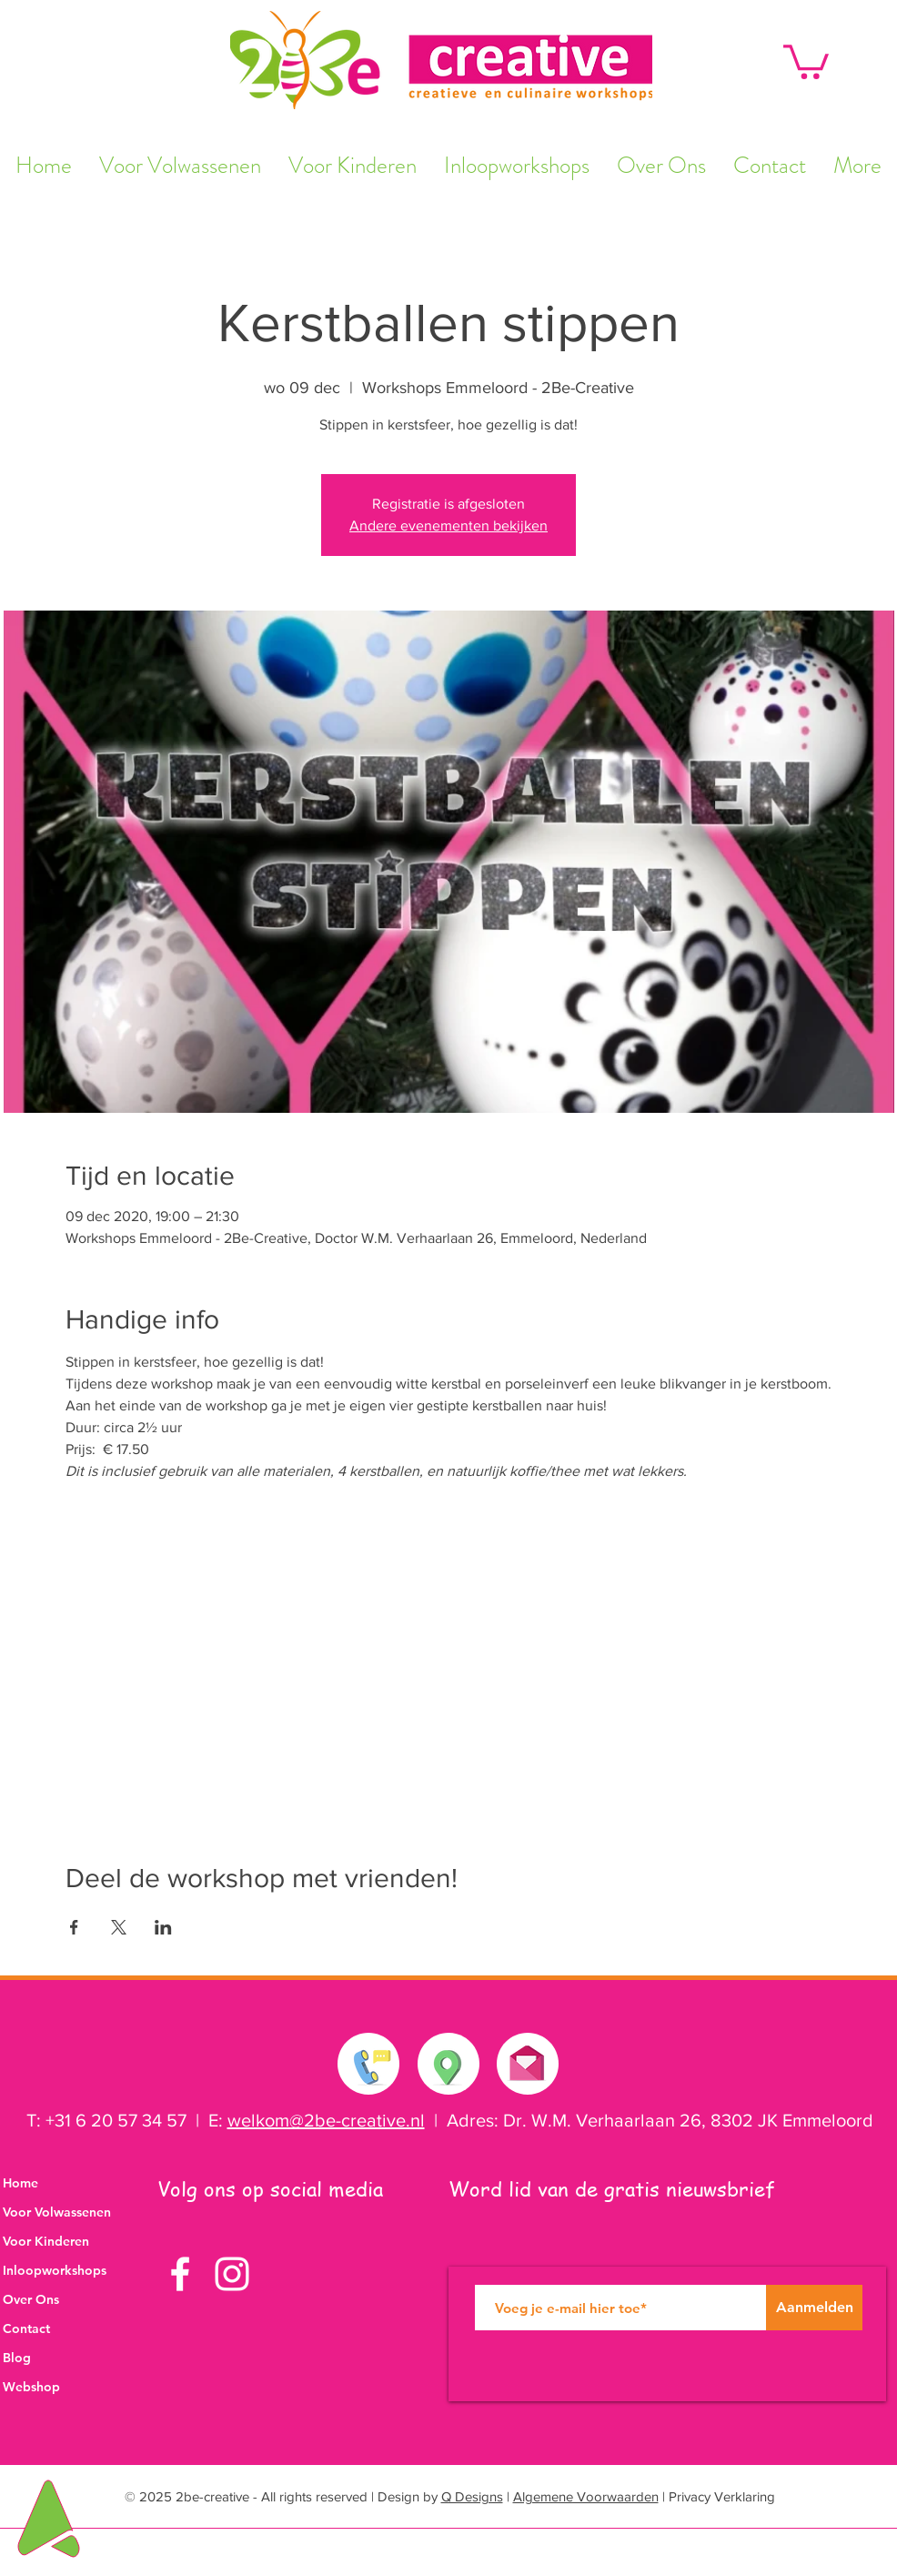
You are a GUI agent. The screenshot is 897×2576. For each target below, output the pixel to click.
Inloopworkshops (54, 2270)
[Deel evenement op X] (118, 1927)
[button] (806, 60)
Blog (17, 2357)
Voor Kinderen (46, 2241)
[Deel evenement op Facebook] (74, 1927)
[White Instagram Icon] (232, 2274)
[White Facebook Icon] (180, 2274)
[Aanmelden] (814, 2307)
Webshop (31, 2387)
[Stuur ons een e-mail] (526, 2059)
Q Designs (472, 2496)
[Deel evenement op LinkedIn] (163, 1927)
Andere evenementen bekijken (448, 525)
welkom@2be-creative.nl (326, 2120)
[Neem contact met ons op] (369, 2063)
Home (20, 2183)
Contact (26, 2328)
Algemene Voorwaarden (586, 2496)
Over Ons (31, 2299)
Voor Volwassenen (57, 2212)
